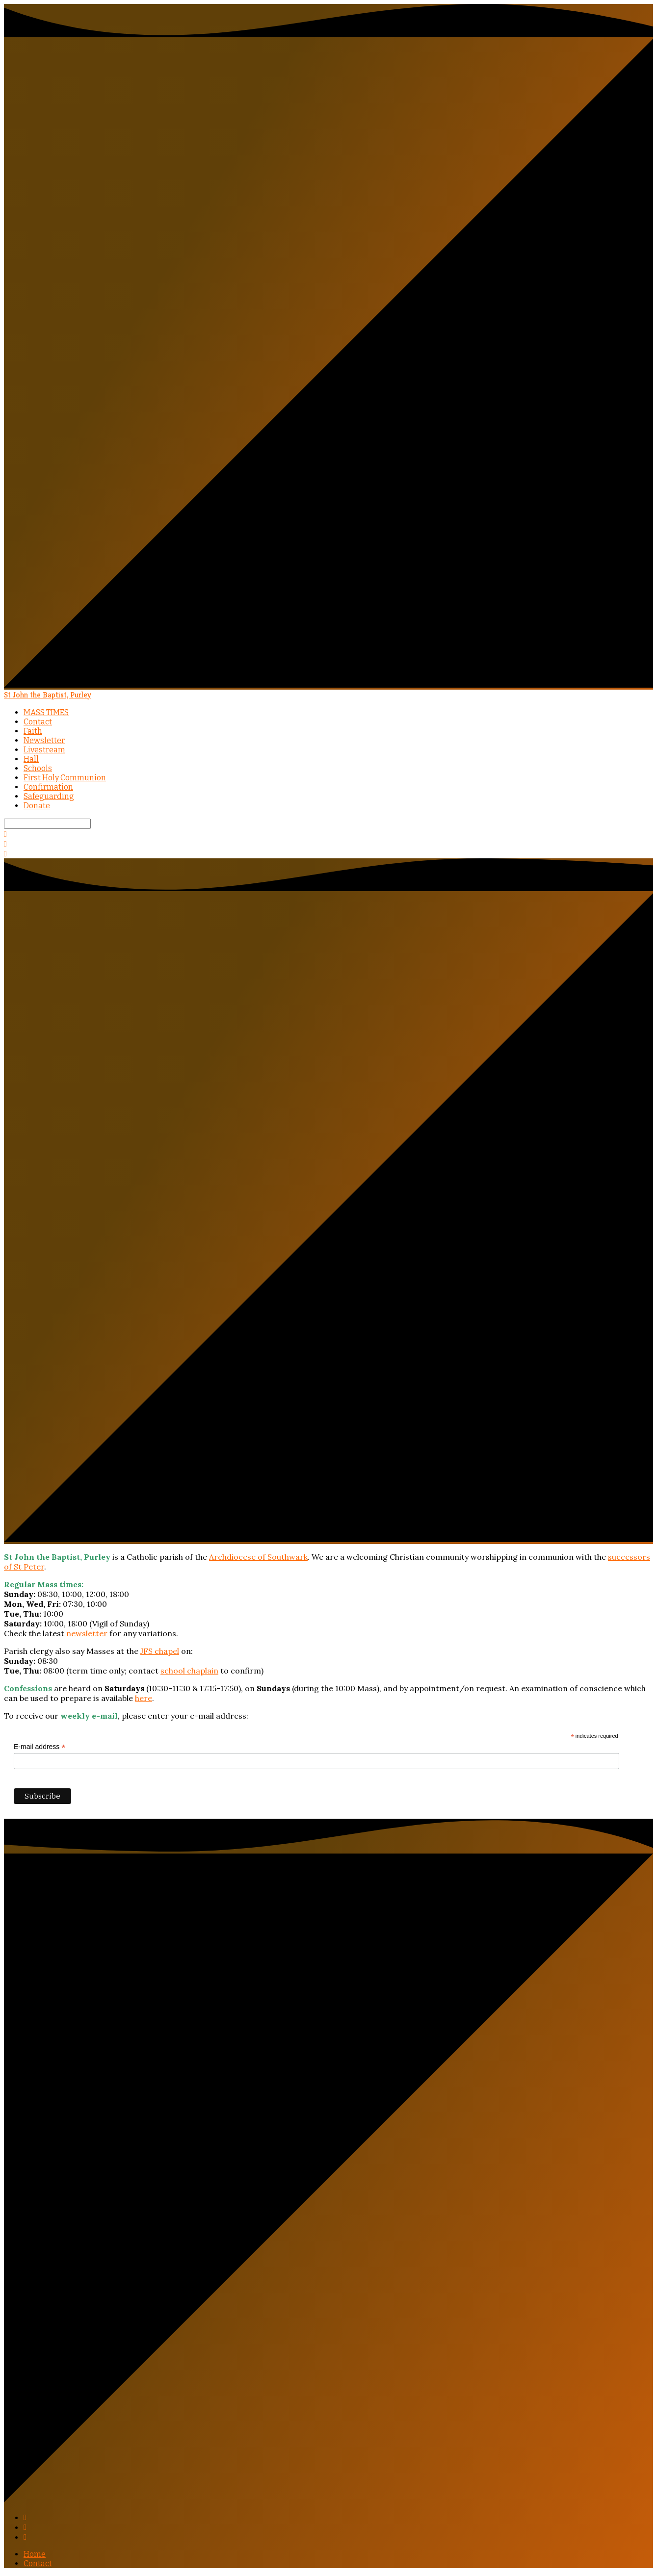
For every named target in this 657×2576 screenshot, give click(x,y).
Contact (38, 721)
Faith (33, 731)
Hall (31, 759)
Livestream (44, 749)
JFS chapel (159, 1651)
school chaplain (189, 1670)
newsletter (86, 1633)
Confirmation (48, 787)
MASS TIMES (46, 712)
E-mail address (39, 1747)
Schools (38, 768)
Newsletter (44, 740)
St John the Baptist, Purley (47, 695)
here (143, 1698)
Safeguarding (49, 796)
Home (35, 2554)
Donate (37, 805)
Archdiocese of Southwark (258, 1557)
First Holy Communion (65, 777)
